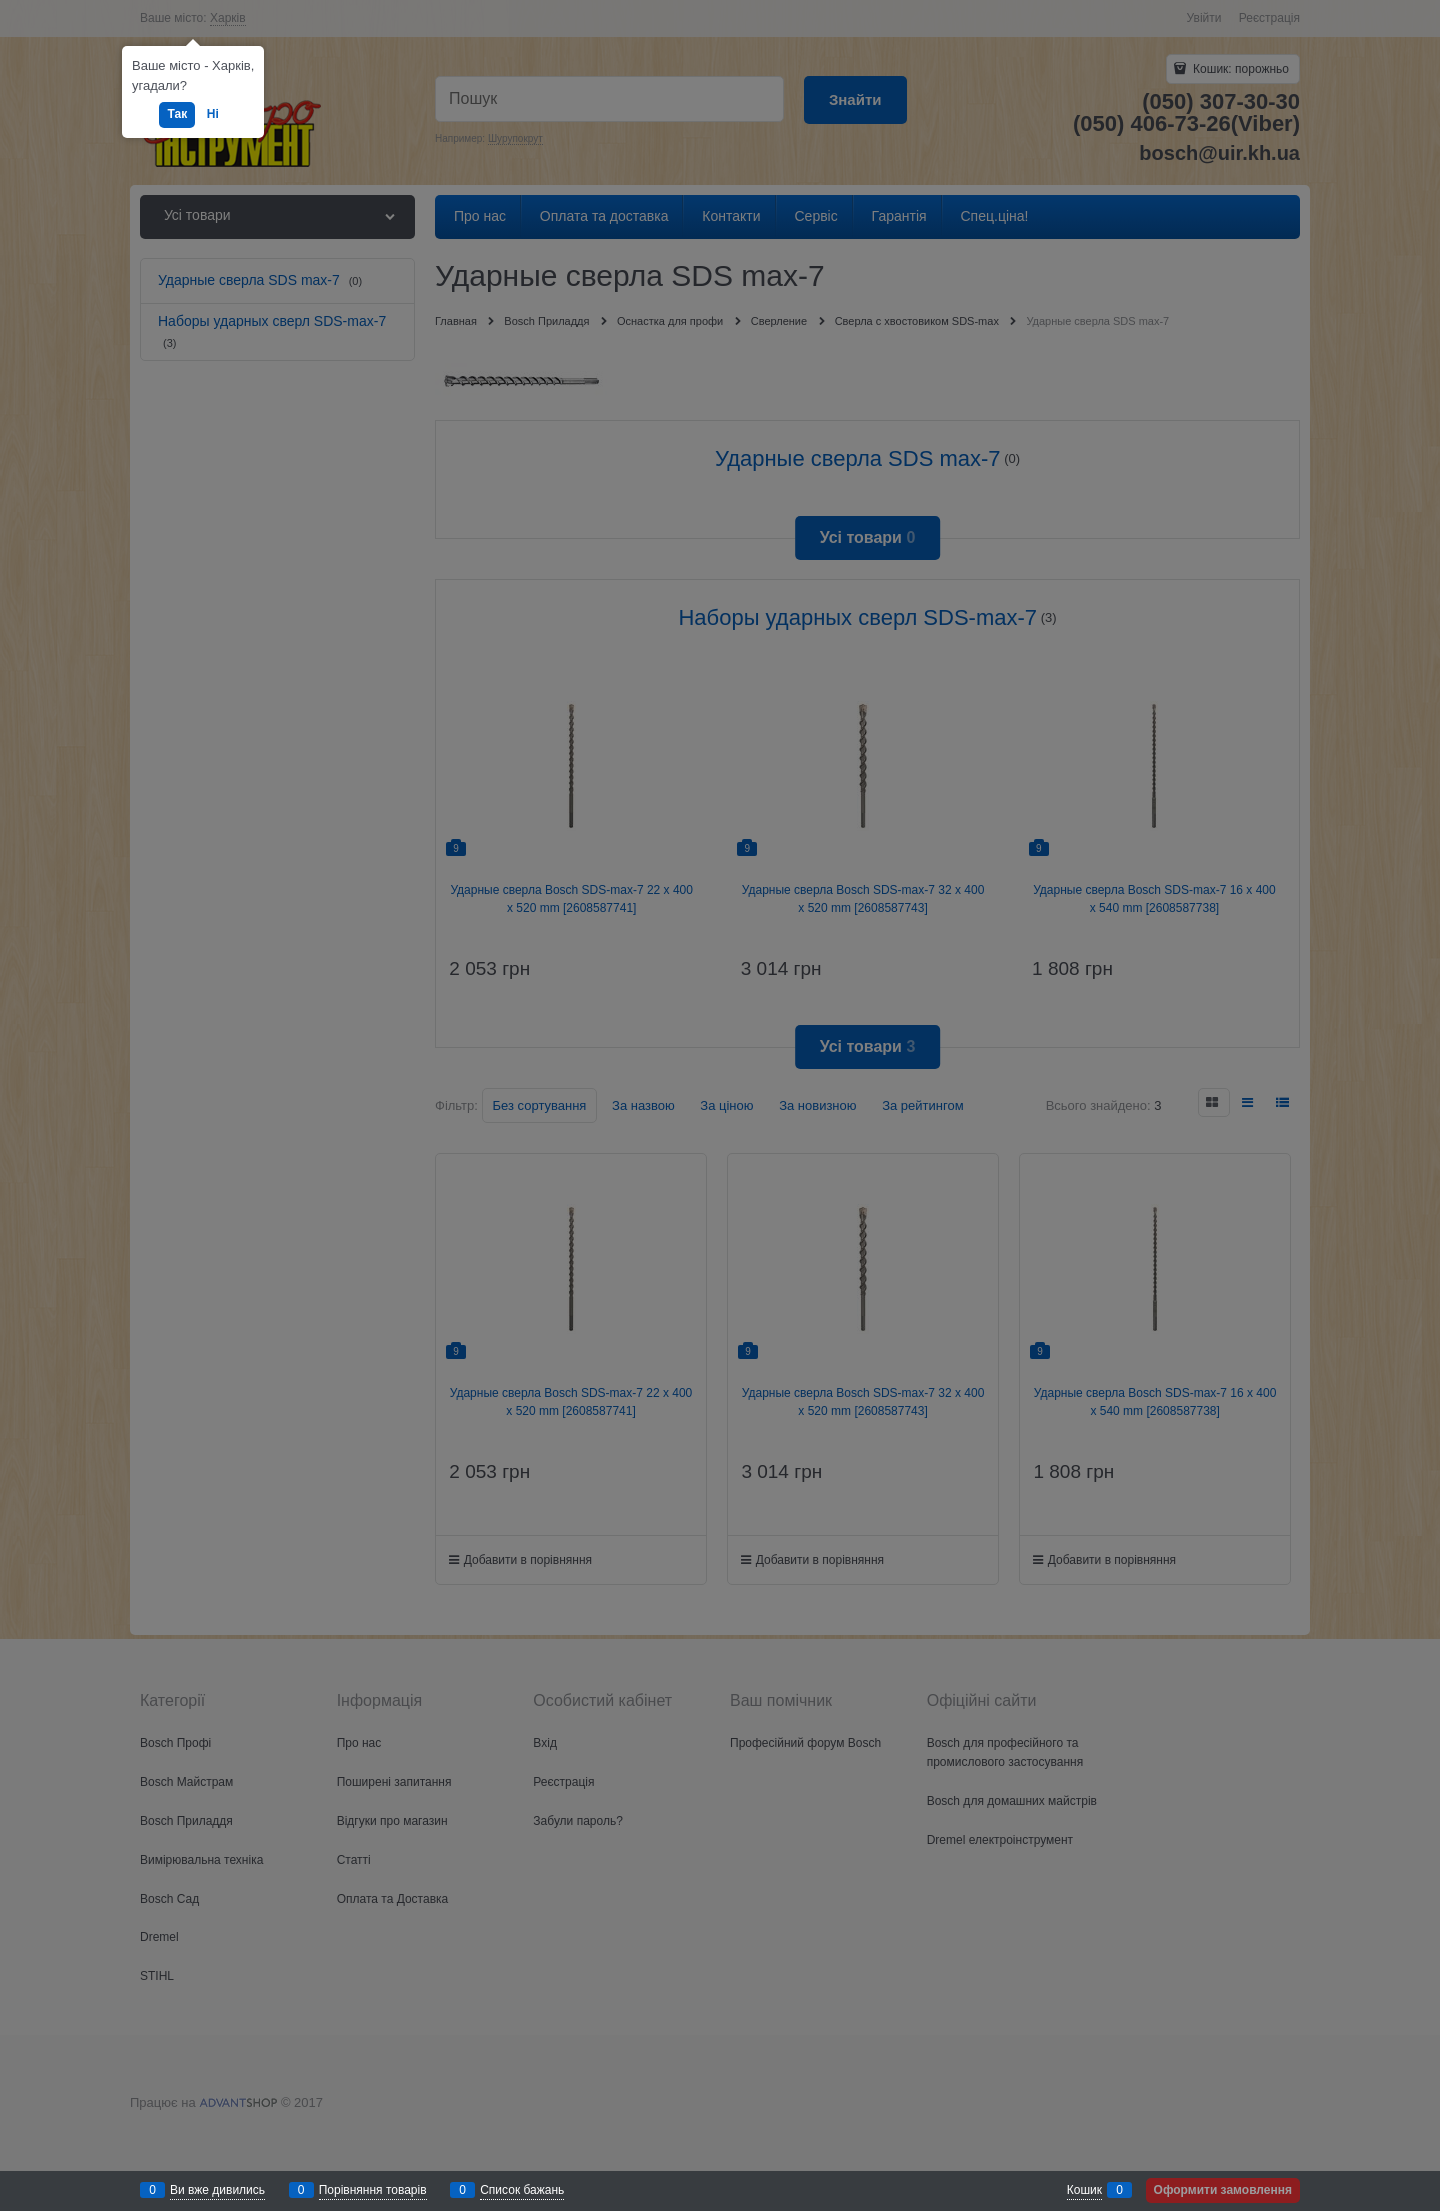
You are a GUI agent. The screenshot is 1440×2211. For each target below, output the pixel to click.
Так (177, 114)
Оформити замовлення (1223, 2190)
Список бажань (522, 2190)
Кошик (1084, 2190)
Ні (213, 114)
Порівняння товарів (373, 2190)
